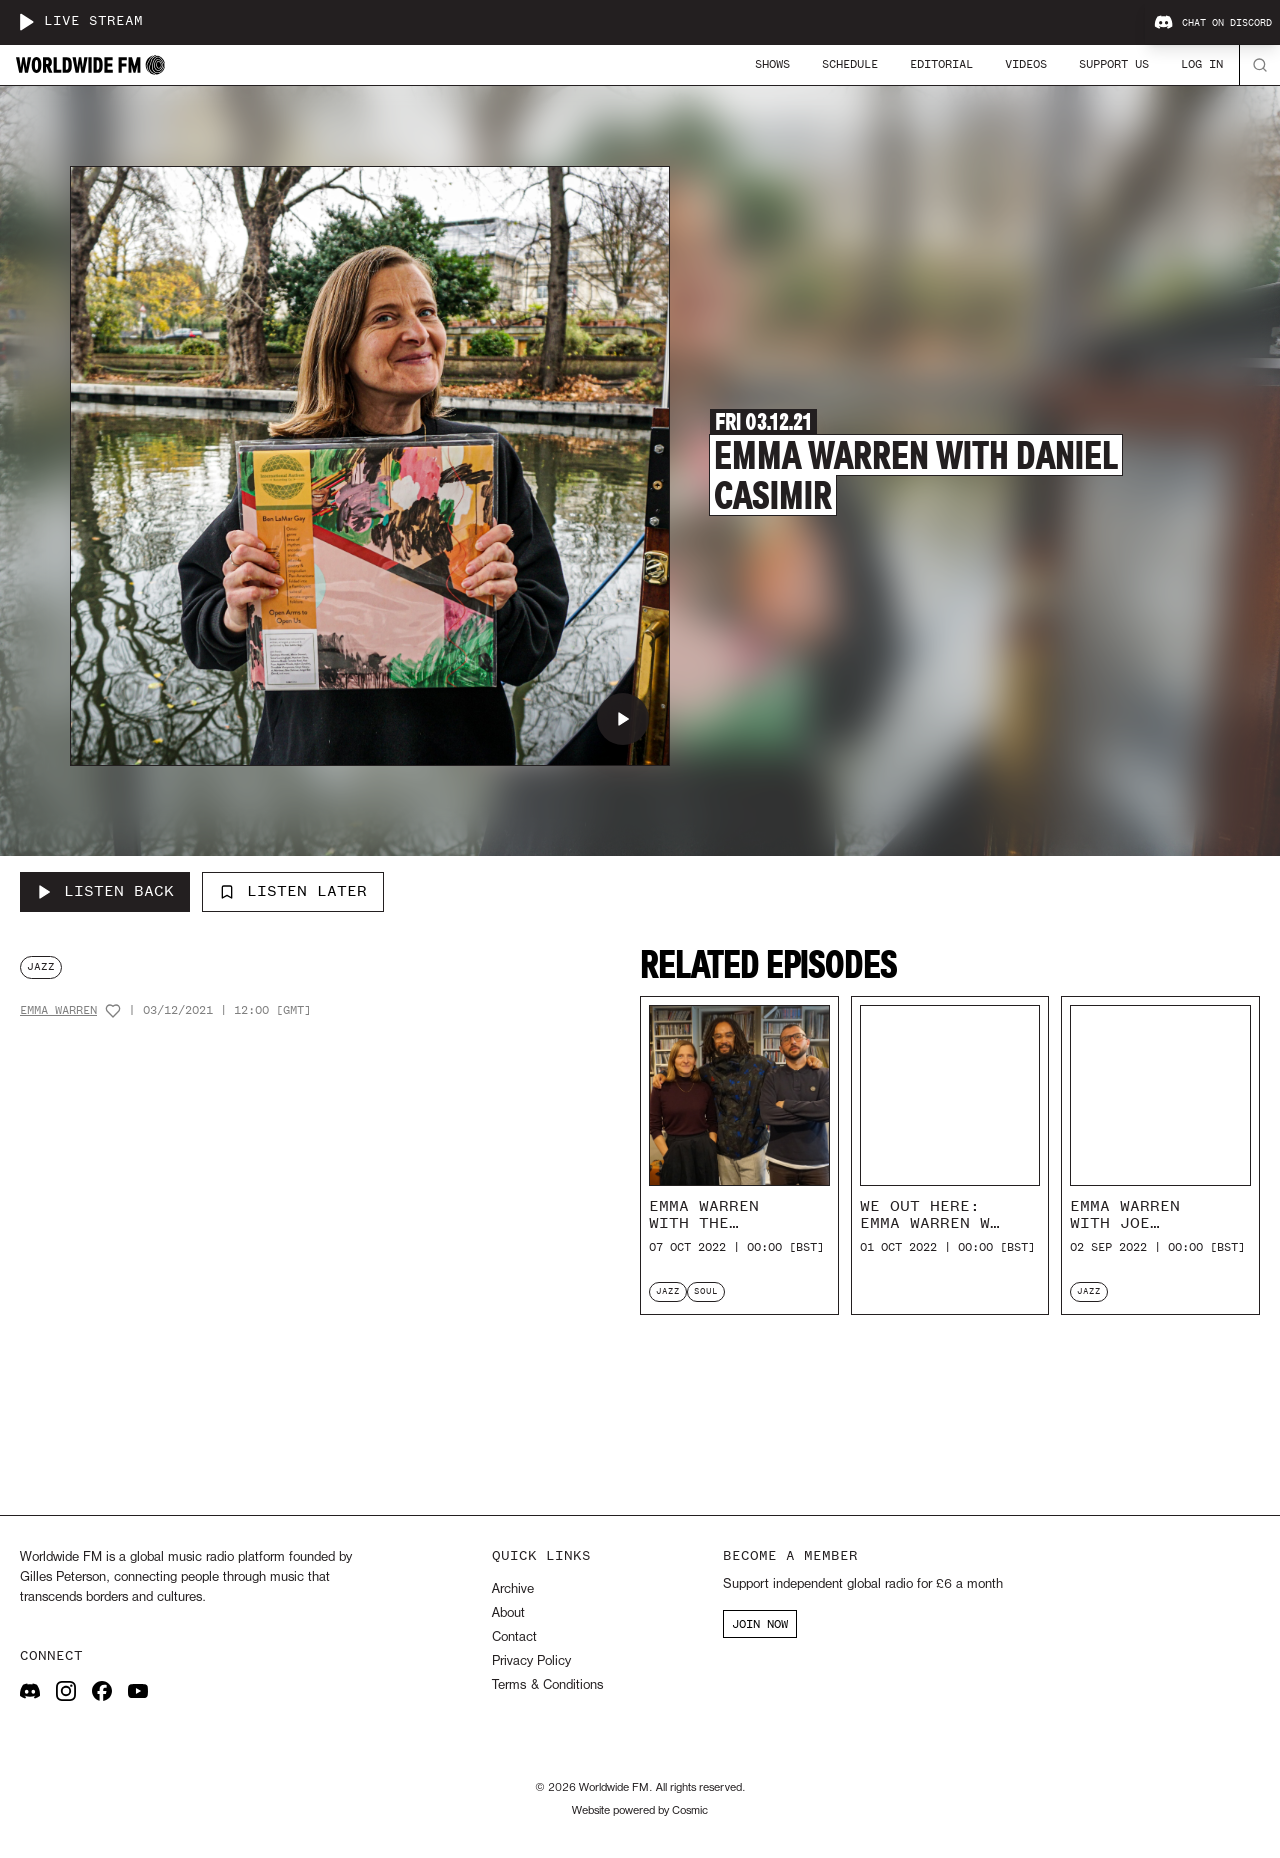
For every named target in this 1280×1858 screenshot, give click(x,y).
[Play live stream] (26, 22)
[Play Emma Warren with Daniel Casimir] (623, 719)
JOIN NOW (760, 1624)
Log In (1202, 64)
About (508, 1613)
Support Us (1114, 64)
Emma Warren (58, 1010)
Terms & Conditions (547, 1685)
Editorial (941, 64)
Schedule (850, 64)
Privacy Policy (531, 1661)
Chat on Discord (1213, 23)
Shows (772, 64)
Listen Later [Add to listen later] (293, 891)
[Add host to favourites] (113, 1011)
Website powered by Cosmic (640, 1811)
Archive (513, 1589)
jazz (41, 966)
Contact (514, 1637)
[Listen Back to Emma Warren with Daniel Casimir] (105, 892)
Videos (1026, 64)
